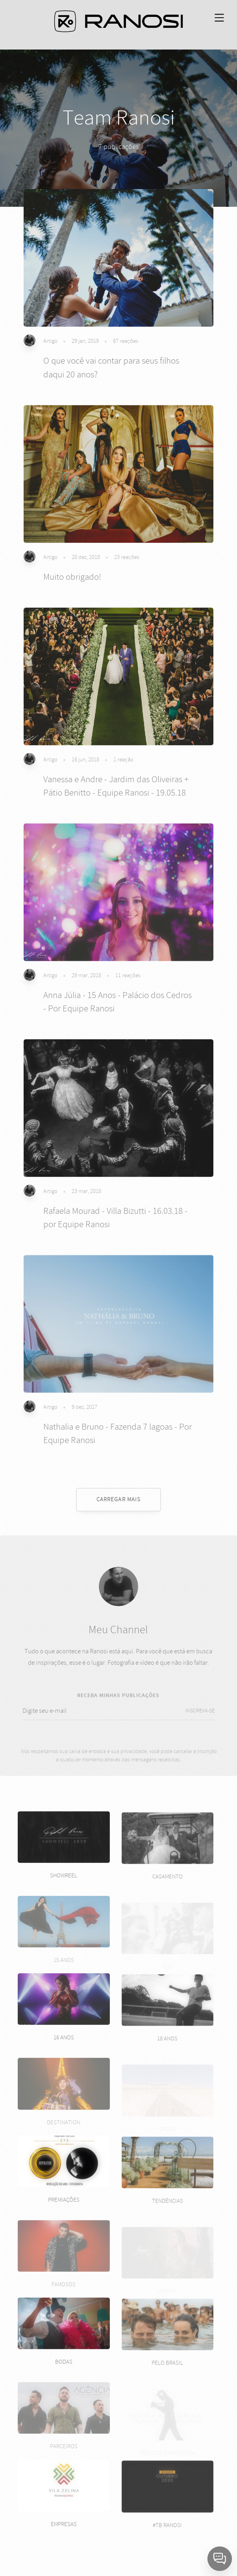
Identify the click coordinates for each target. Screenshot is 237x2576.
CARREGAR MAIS (118, 1499)
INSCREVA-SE (200, 1718)
